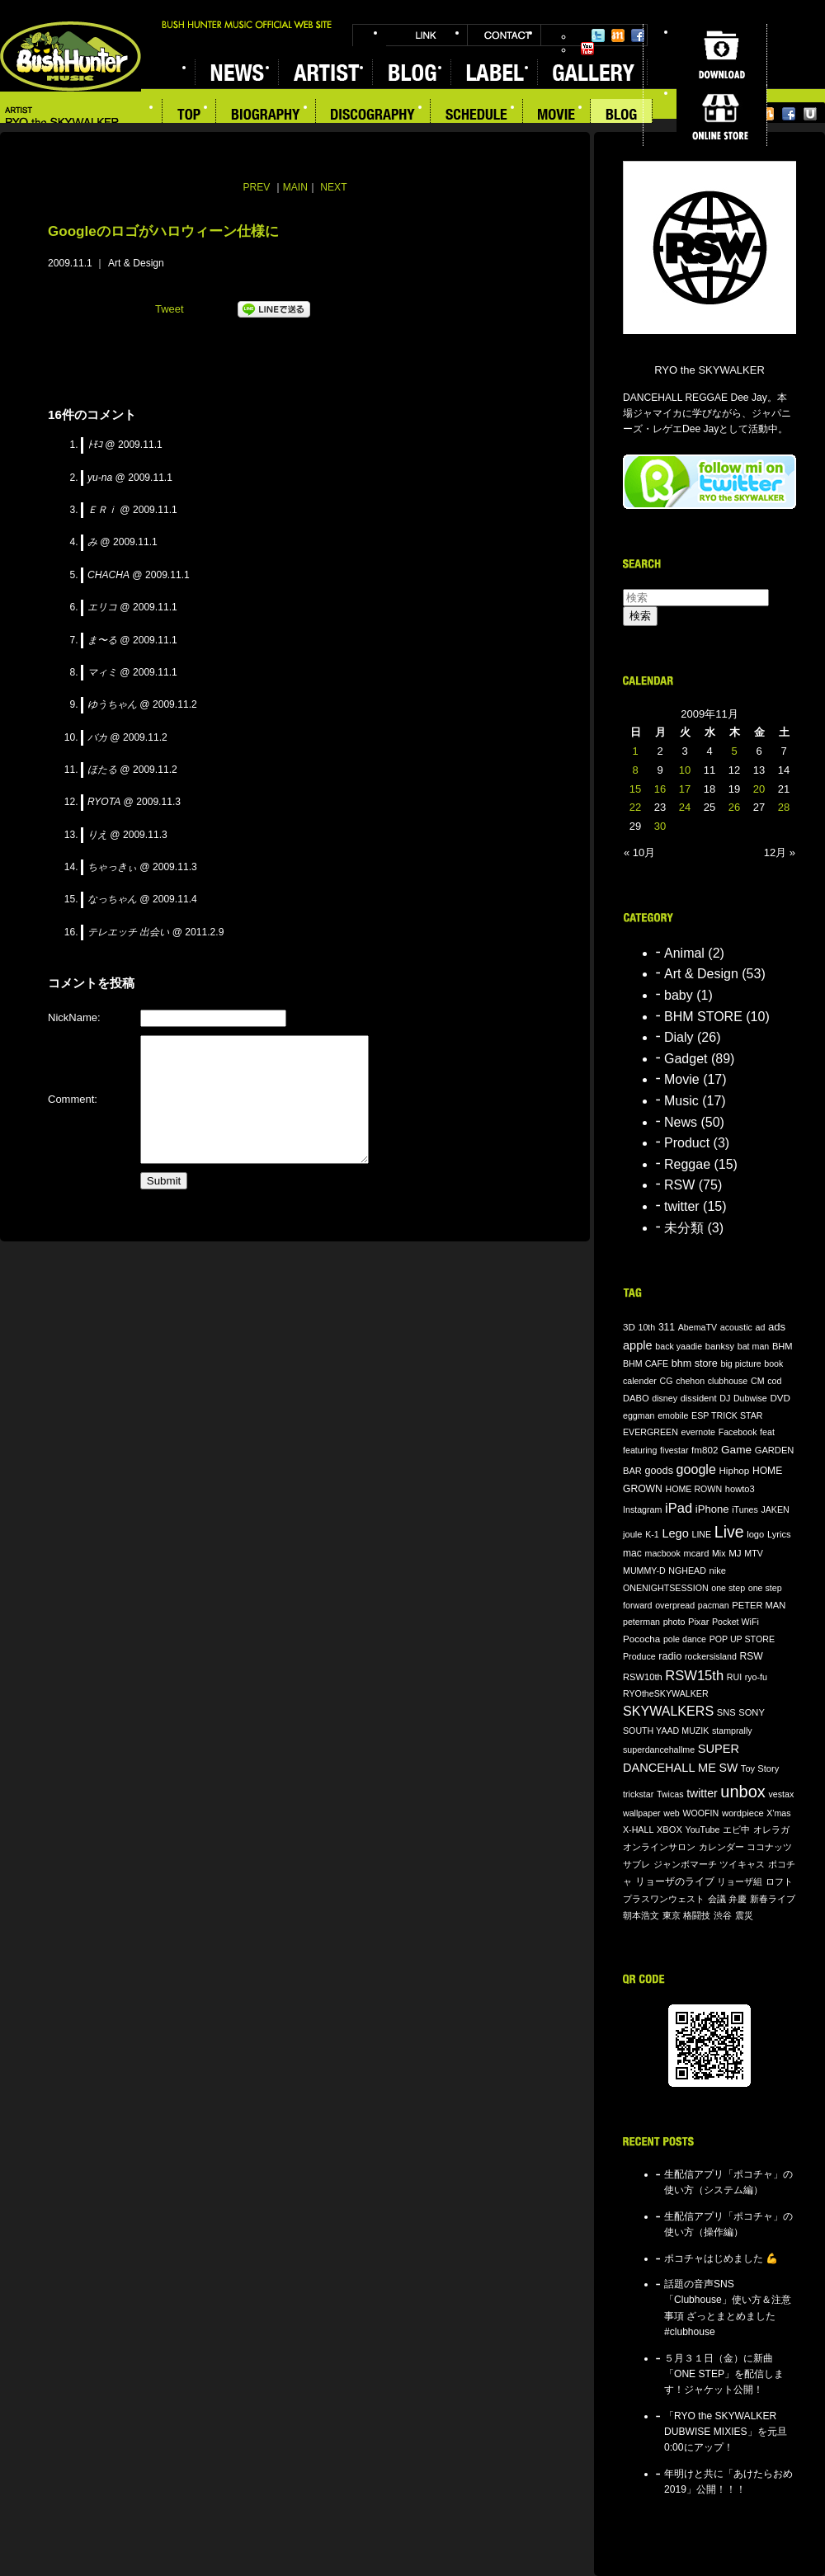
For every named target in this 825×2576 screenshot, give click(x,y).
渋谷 (723, 1915)
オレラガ (771, 1829)
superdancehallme (659, 1749)
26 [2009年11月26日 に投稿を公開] (734, 807)
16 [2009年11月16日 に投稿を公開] (660, 789)
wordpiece (743, 1813)
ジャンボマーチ (685, 1864)
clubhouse (728, 1381)
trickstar (638, 1794)
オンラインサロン (659, 1847)
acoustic (736, 1327)
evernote (698, 1432)
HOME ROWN (693, 1489)
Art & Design (136, 263)
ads (776, 1327)
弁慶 (737, 1899)
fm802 (704, 1449)
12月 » (779, 852)
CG (666, 1381)
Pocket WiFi (735, 1622)
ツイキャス (742, 1864)
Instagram (642, 1509)
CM (758, 1381)
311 (666, 1327)
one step (728, 1588)
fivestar (674, 1450)
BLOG (411, 72)
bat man (754, 1346)
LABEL (493, 72)
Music (681, 1101)
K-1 (652, 1534)
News (680, 1122)
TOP (189, 116)
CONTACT (504, 35)
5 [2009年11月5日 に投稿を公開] (734, 751)
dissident (699, 1398)
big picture (740, 1363)
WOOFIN (700, 1813)
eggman (639, 1415)
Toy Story (760, 1768)
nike (718, 1570)
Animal (684, 953)
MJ (735, 1552)
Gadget (685, 1059)
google (696, 1469)
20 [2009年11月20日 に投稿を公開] (759, 789)
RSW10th (642, 1677)
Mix (719, 1553)
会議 (717, 1899)
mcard (696, 1553)
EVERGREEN (650, 1432)
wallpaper (642, 1813)
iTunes (745, 1509)
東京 (671, 1915)
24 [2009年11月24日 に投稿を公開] (685, 807)
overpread (675, 1605)
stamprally (732, 1730)
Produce (639, 1656)
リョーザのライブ (674, 1881)
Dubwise (750, 1398)
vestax (781, 1794)
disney (664, 1398)
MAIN (295, 187)
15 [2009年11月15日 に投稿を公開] (635, 789)
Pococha (641, 1638)
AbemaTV (697, 1327)
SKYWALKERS (668, 1710)
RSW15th (694, 1676)
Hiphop (734, 1470)
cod (774, 1381)
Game (736, 1449)
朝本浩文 (641, 1915)
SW (728, 1767)
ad (760, 1327)
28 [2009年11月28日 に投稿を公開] (784, 807)
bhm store (695, 1363)
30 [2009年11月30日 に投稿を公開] (660, 826)
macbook (663, 1553)
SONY (751, 1712)
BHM (782, 1346)
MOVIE (557, 116)
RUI (734, 1677)
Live (729, 1532)
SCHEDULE (477, 116)
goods (659, 1470)
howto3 (740, 1489)
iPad (678, 1508)
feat (767, 1432)
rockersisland (711, 1656)
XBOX (669, 1829)
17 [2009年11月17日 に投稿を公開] (685, 789)
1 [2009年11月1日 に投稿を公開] (635, 751)
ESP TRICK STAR (726, 1415)
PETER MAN (758, 1605)
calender (640, 1381)
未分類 (684, 1228)
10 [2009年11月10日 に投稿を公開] (685, 770)
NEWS (236, 72)
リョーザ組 (739, 1881)
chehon (690, 1381)
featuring (640, 1450)
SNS (726, 1712)
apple (638, 1345)
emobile (673, 1415)
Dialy (679, 1037)
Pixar (698, 1622)
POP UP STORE (742, 1639)
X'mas (778, 1813)
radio (669, 1656)
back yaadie (678, 1346)
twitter (682, 1206)
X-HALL (638, 1829)
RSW (679, 1185)
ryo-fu (756, 1677)
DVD (780, 1397)
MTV (753, 1553)
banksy (719, 1346)
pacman (713, 1605)
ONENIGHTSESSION (666, 1588)
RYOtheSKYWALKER (666, 1693)
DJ (724, 1398)
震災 (744, 1915)
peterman (641, 1622)
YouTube (587, 48)
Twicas (670, 1794)
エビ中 (736, 1829)
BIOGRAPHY (266, 116)
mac (632, 1553)
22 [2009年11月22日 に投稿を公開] (635, 807)
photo (674, 1622)
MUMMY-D (644, 1570)
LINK (426, 35)
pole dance (684, 1639)
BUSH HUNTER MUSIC (70, 56)
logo (755, 1534)
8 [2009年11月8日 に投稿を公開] (635, 770)
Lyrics (779, 1534)
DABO (636, 1398)
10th (647, 1327)
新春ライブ (772, 1899)
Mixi (618, 35)
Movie (682, 1079)
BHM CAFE (645, 1363)
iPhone (712, 1509)
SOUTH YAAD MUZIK (666, 1730)
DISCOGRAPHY (373, 116)
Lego (675, 1533)
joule (633, 1534)
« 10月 (639, 852)
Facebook (637, 35)
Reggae (687, 1164)
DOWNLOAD (721, 54)
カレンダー (721, 1847)
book (773, 1363)
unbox (743, 1791)
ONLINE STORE (721, 115)
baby (678, 995)
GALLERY (592, 72)
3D (629, 1326)
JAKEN (775, 1509)
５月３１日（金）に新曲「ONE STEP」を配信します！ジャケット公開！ (724, 2374)
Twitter (598, 35)
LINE (701, 1534)
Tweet (169, 309)
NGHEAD (687, 1570)
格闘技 (696, 1915)
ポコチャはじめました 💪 (721, 2258)
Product (687, 1143)
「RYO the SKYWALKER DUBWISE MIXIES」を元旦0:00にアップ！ (725, 2432)
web (671, 1813)
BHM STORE (703, 1017)
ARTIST (325, 72)
